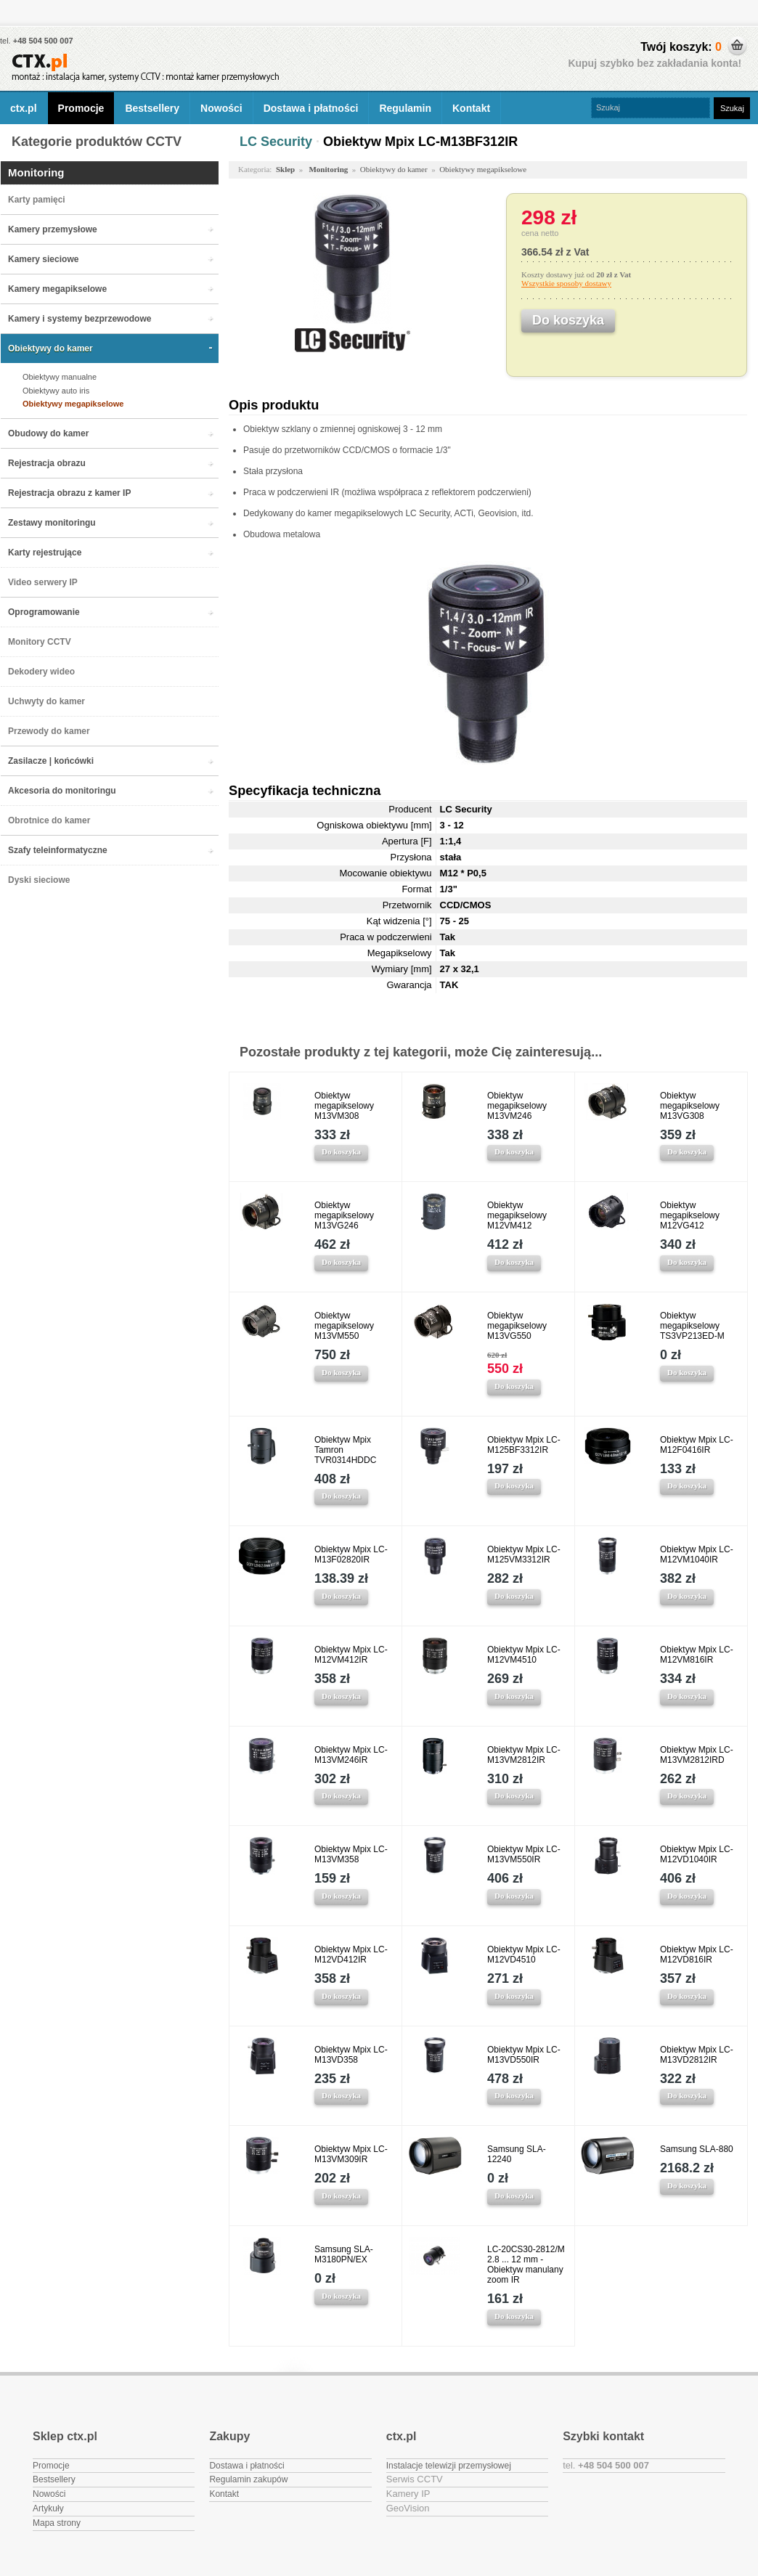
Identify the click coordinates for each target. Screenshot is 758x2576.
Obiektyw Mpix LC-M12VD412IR (351, 1954)
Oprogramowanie (44, 612)
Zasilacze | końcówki (51, 761)
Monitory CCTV (39, 642)
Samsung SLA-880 (696, 2149)
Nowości (221, 108)
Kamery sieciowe (43, 259)
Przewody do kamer (49, 731)
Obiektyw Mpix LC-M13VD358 (351, 2055)
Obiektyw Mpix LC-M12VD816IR (696, 1954)
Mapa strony (57, 2523)
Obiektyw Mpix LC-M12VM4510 (524, 1654)
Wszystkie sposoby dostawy (566, 283)
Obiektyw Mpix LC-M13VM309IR (351, 2154)
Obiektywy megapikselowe (73, 403)
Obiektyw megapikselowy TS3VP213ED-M (692, 1326)
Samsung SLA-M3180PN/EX (343, 2254)
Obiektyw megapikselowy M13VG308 (690, 1106)
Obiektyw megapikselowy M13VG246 (344, 1215)
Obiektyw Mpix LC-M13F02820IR (351, 1554)
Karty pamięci (36, 200)
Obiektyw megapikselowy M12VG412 (690, 1215)
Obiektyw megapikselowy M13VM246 (517, 1106)
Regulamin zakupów (248, 2479)
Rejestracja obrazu (47, 463)
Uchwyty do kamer (46, 701)
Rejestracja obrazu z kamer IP (69, 493)
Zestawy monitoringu (52, 523)
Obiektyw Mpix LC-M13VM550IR (524, 1854)
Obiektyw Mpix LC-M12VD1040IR (696, 1854)
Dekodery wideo (41, 672)
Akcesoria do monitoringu (62, 791)
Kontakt (471, 108)
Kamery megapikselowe (57, 289)
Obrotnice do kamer (49, 820)
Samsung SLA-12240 (516, 2154)
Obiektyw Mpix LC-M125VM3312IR (524, 1554)
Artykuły (48, 2508)
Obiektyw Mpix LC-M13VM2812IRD (696, 1755)
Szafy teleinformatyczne (57, 850)
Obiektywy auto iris (56, 390)
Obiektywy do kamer (50, 348)
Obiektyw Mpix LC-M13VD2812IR (696, 2055)
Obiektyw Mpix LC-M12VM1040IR (696, 1554)
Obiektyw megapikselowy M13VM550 (344, 1326)
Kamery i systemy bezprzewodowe (79, 319)
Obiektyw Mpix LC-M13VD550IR (524, 2055)
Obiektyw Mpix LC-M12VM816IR (696, 1654)
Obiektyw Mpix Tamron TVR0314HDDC (345, 1450)
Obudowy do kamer (48, 433)
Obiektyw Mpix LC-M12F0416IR (696, 1445)
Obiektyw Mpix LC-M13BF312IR (420, 141)
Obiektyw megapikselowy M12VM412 (517, 1215)
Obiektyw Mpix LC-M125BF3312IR (524, 1445)
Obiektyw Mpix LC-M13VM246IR (351, 1755)
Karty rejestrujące (44, 552)
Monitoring (36, 172)
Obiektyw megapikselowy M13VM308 (344, 1106)
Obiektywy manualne (60, 376)
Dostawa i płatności (311, 108)
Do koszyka (341, 1151)
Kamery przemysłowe (52, 229)
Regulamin (405, 108)
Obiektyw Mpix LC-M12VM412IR (351, 1654)
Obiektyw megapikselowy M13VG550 (517, 1326)
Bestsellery (152, 108)
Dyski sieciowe (39, 880)
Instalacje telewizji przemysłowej (448, 2466)
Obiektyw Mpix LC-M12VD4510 (524, 1954)
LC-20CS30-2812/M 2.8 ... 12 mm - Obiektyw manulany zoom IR (526, 2264)
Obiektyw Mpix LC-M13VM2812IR (524, 1755)
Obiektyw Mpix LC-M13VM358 (351, 1854)
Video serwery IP (43, 582)
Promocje (81, 108)
